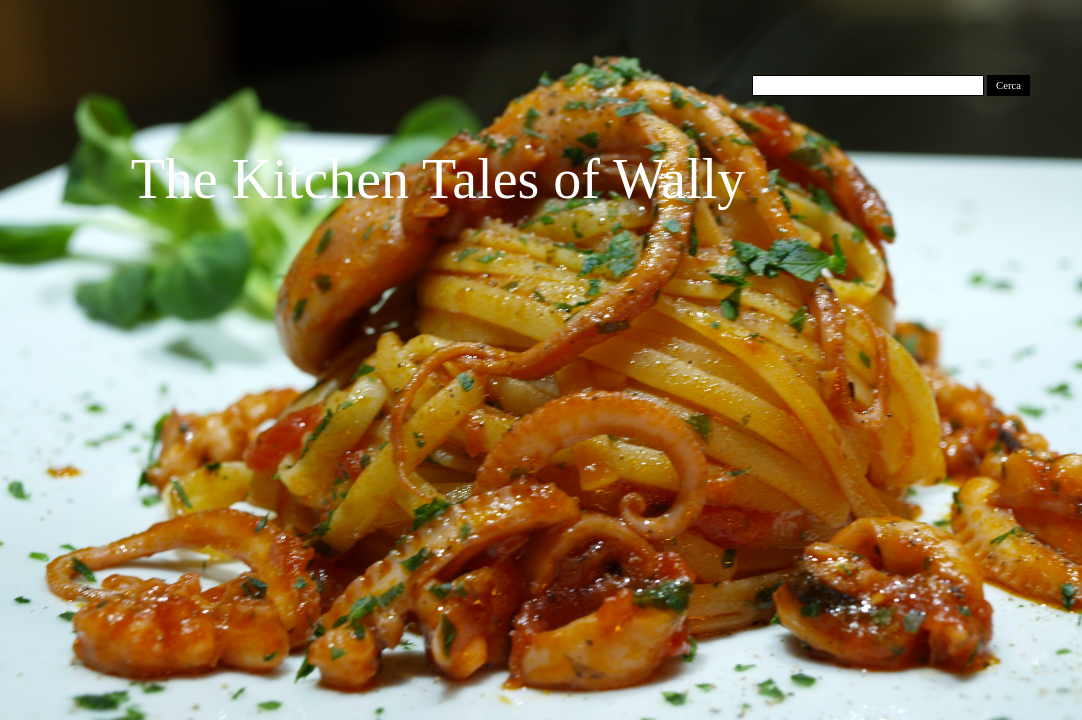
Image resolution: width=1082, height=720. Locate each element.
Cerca (1008, 85)
